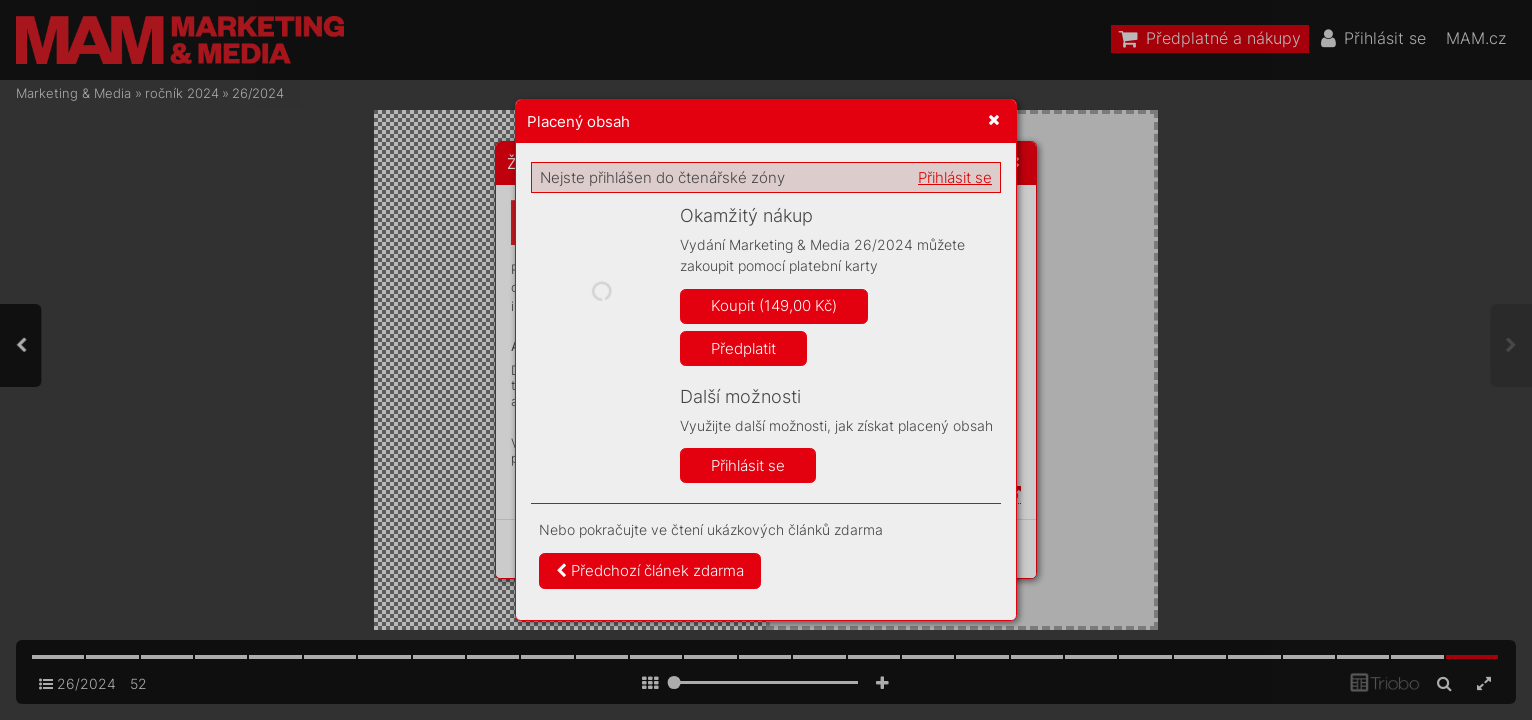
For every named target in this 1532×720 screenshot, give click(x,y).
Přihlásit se (955, 177)
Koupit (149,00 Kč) (774, 305)
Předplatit (743, 348)
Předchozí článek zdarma (650, 570)
